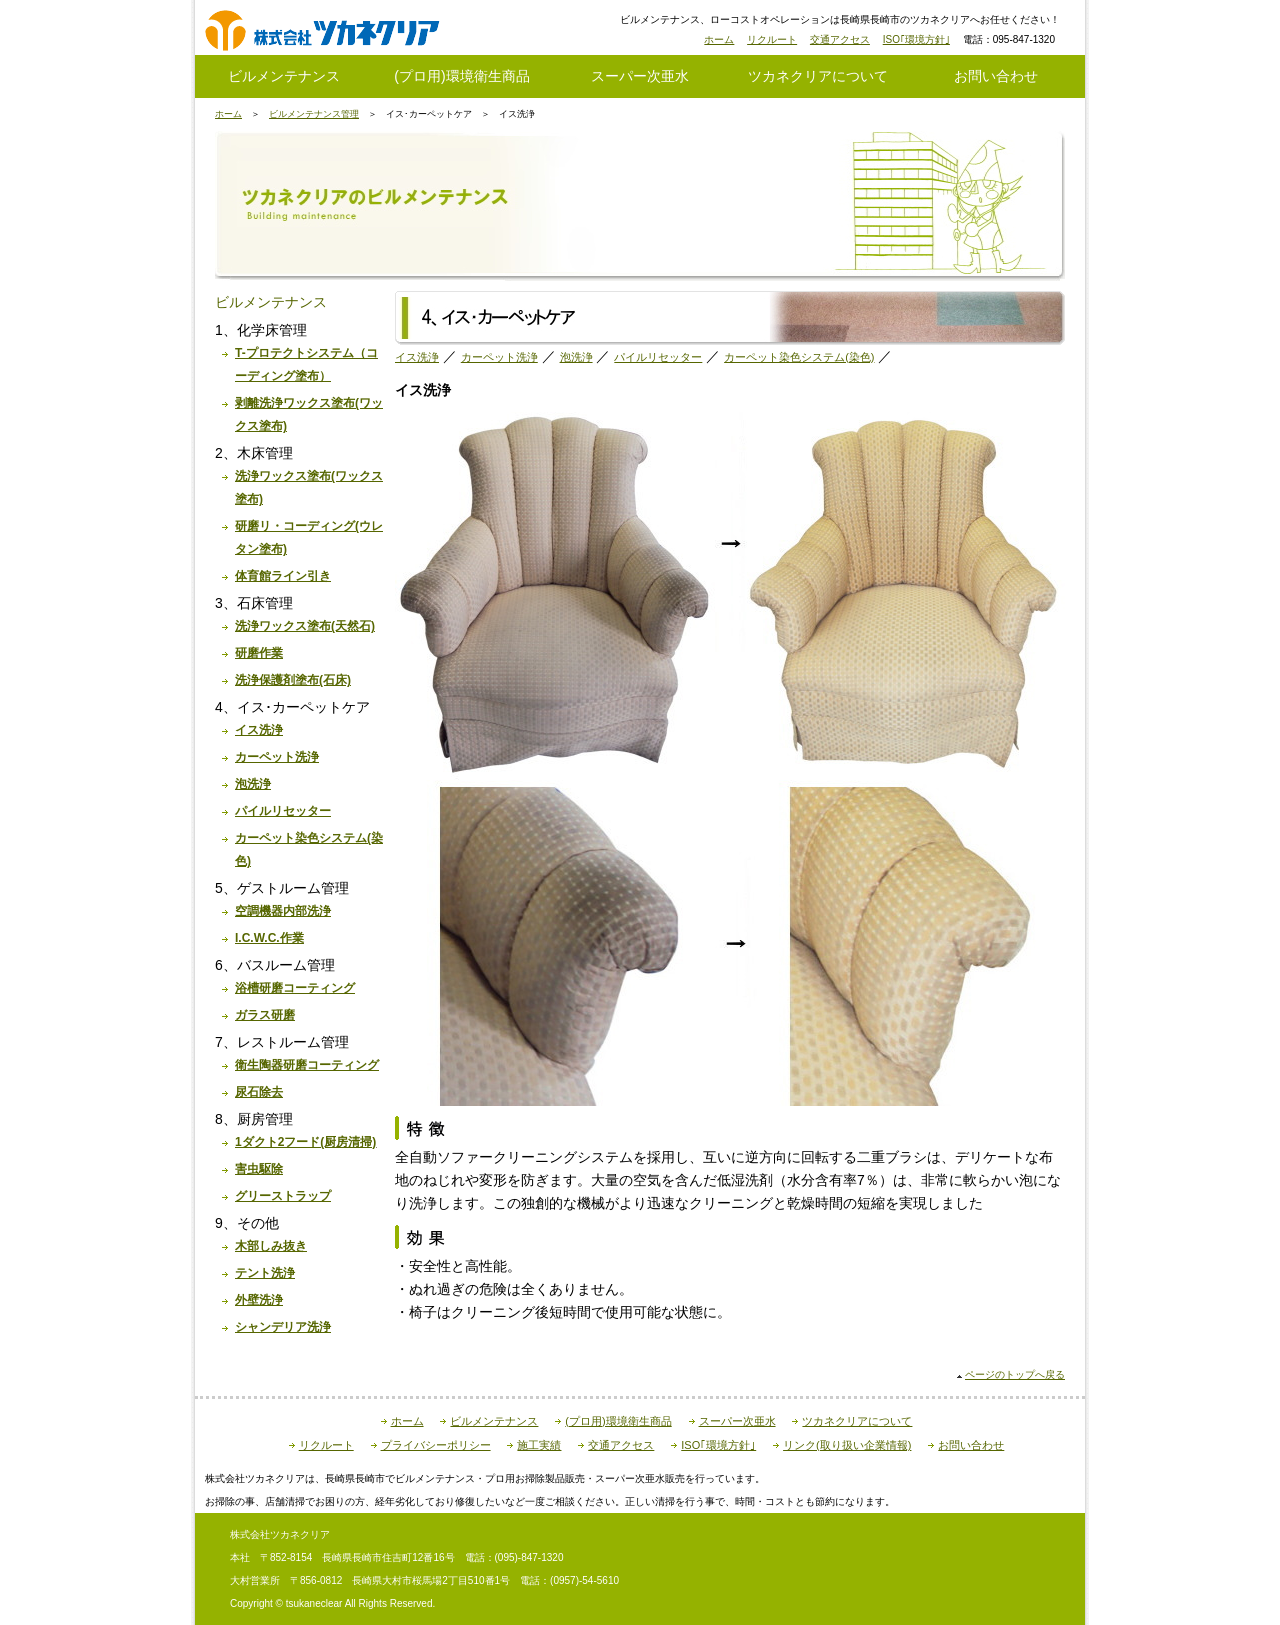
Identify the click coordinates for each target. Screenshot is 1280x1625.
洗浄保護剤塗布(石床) (293, 680)
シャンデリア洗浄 (283, 1327)
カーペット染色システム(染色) (799, 357)
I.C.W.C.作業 (269, 938)
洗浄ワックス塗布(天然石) (305, 626)
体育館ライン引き (283, 576)
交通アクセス (840, 39)
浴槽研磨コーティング (295, 988)
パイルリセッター (283, 811)
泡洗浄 (253, 784)
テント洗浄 (265, 1273)
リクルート (772, 39)
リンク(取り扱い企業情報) (847, 1445)
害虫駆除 (259, 1169)
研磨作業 (259, 653)
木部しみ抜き (271, 1246)
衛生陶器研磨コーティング (307, 1065)
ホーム (719, 39)
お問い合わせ (996, 76)
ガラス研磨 (265, 1015)
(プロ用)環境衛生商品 (461, 76)
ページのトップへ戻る (1015, 1374)
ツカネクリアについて (818, 76)
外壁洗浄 (259, 1300)
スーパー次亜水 (640, 76)
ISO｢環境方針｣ (916, 39)
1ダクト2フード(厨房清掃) (305, 1142)
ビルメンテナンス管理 (314, 114)
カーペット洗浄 (277, 757)
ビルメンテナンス (284, 76)
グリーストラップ (283, 1196)
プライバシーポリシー (436, 1445)
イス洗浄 (259, 730)
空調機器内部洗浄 (283, 911)
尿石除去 (259, 1092)
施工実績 (539, 1445)
